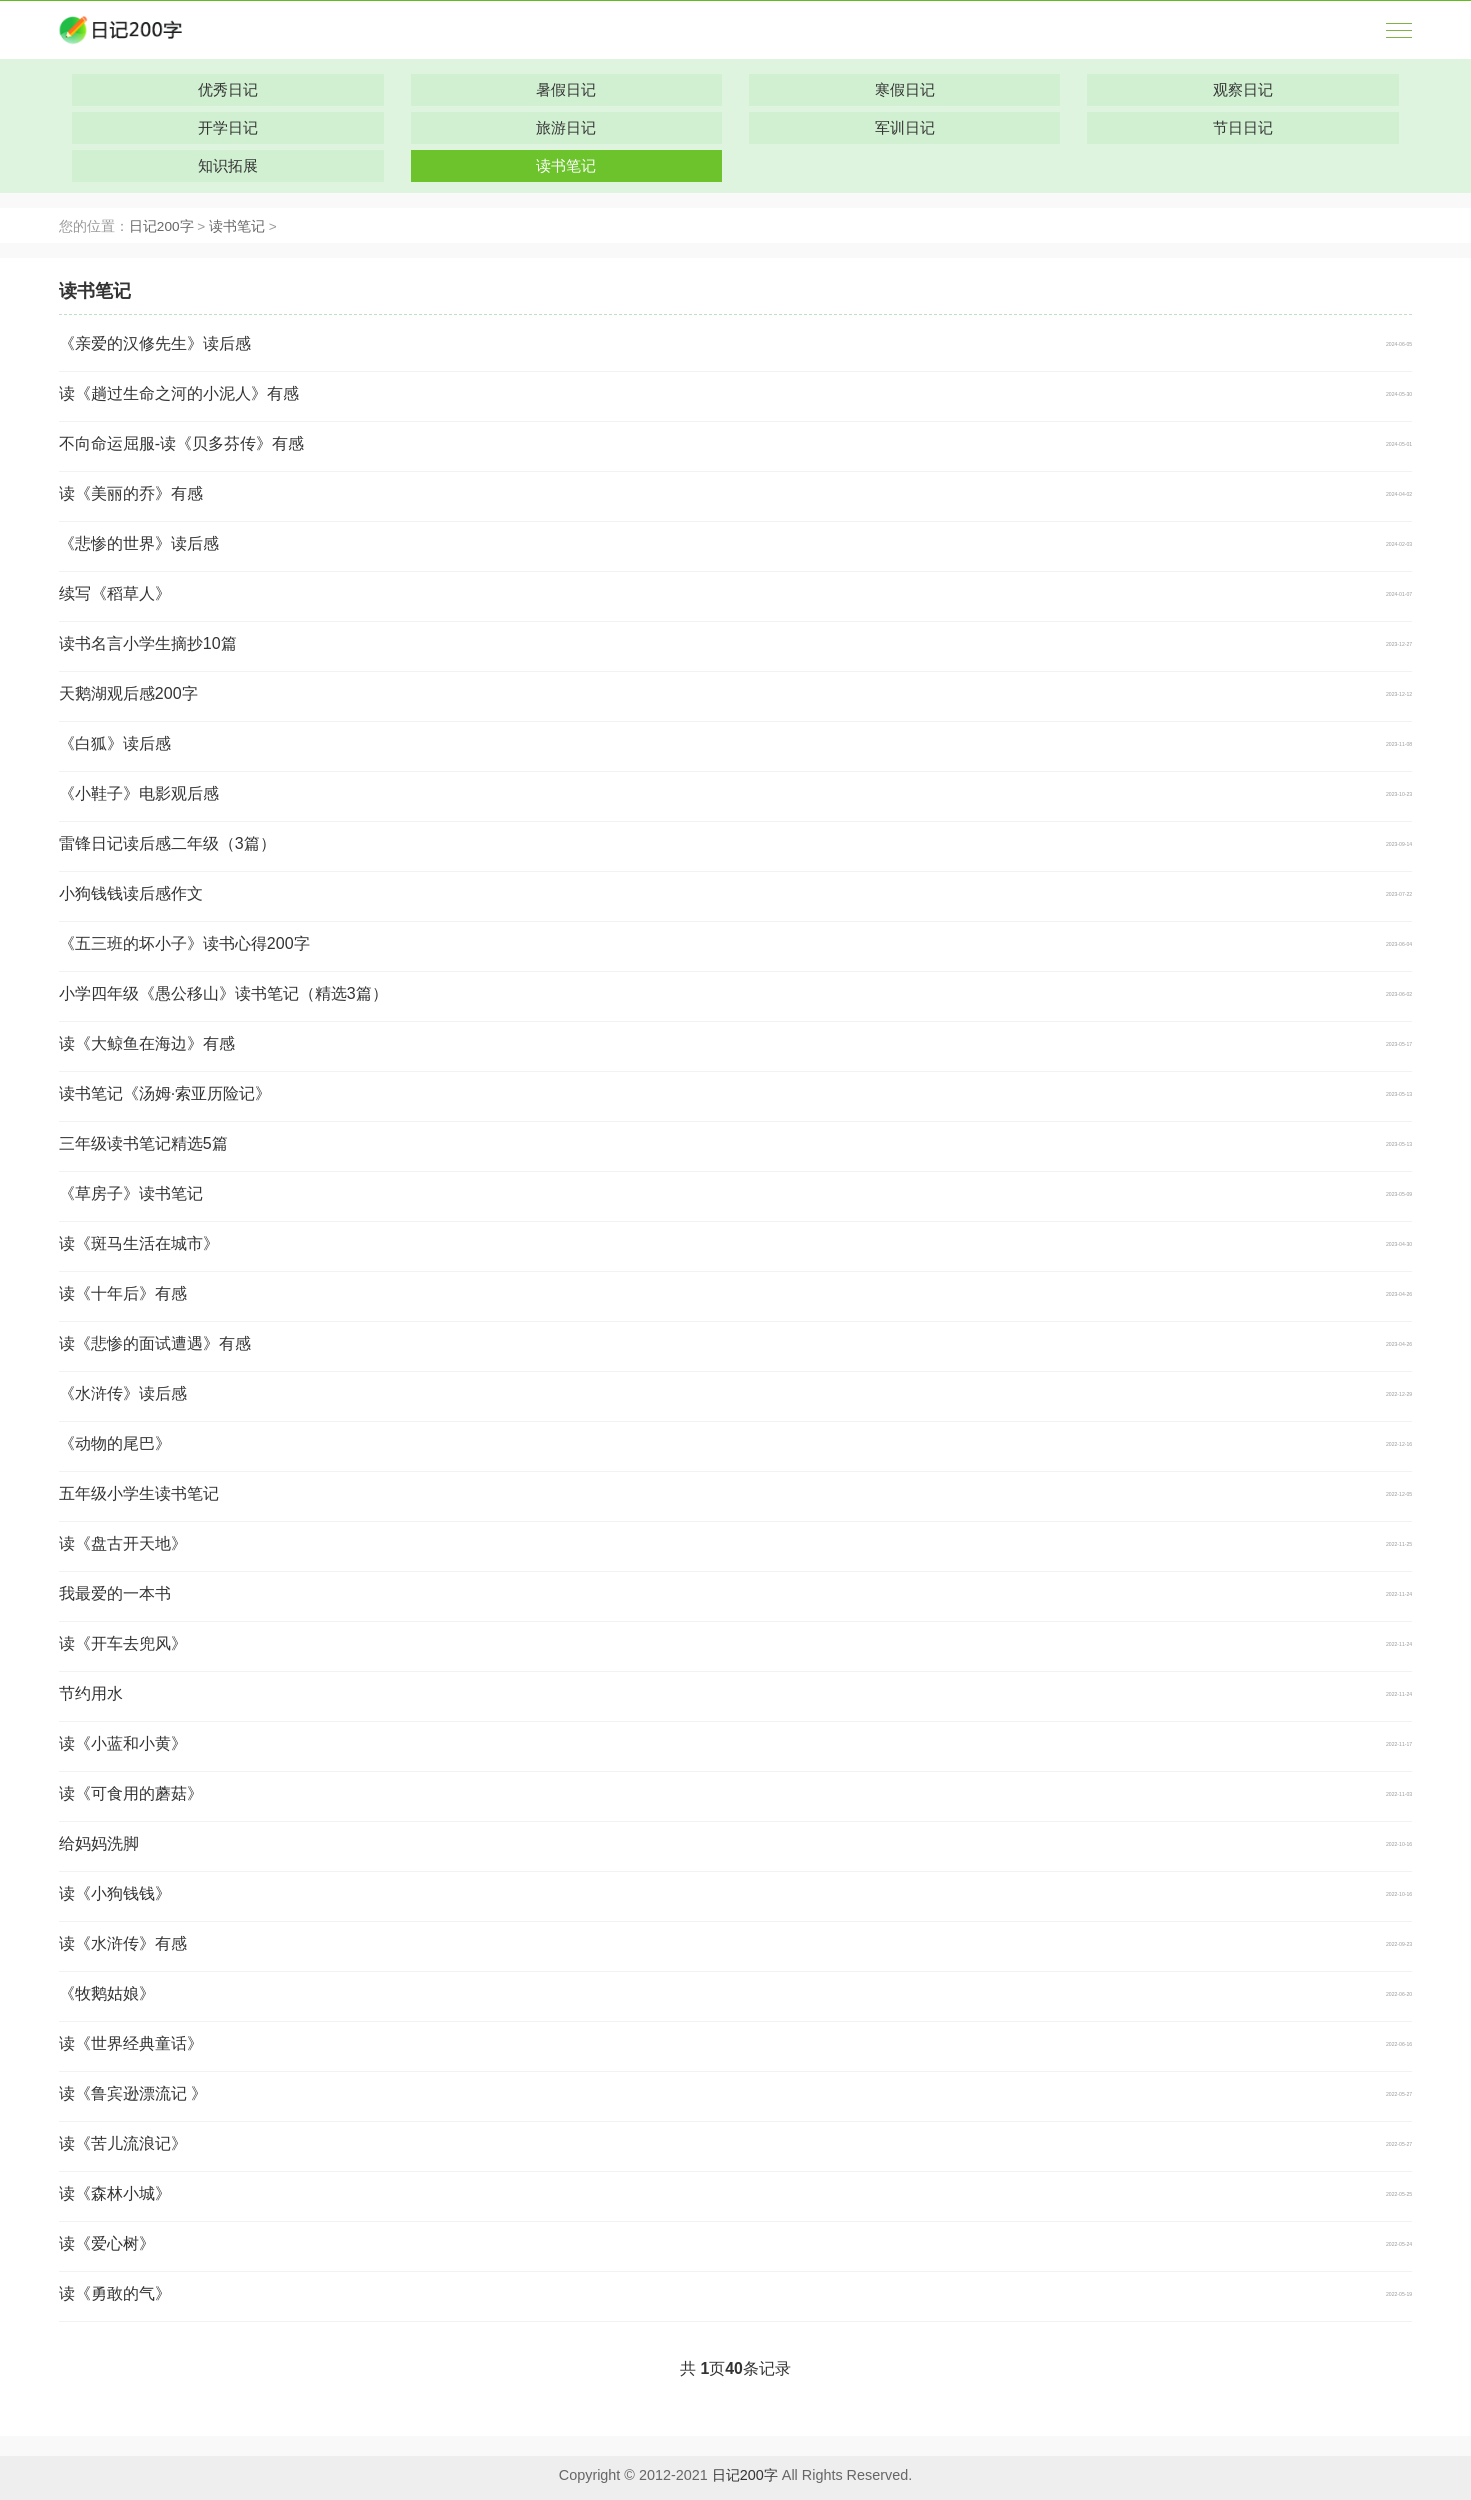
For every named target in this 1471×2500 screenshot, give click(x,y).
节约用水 (91, 1693)
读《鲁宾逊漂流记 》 (133, 2093)
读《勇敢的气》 (115, 2293)
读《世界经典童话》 (131, 2043)
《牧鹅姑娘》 (107, 1993)
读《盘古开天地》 (123, 1543)
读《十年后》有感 (123, 1293)
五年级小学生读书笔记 (139, 1493)
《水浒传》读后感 (123, 1393)
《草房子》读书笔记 (131, 1193)
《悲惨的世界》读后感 (139, 543)
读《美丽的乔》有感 (131, 493)
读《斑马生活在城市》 (139, 1243)
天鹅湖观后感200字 (128, 693)
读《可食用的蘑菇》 (131, 1793)
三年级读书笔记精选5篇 (143, 1143)
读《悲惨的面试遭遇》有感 (155, 1343)
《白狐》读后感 (115, 743)
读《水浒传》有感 (123, 1943)
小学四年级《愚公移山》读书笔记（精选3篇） (223, 993)
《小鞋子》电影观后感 (139, 793)
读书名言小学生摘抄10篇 (148, 643)
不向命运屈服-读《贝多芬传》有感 (181, 443)
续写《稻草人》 (115, 593)
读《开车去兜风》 (123, 1643)
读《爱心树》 (107, 2243)
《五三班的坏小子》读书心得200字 (184, 943)
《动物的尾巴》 (115, 1443)
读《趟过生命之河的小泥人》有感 (179, 393)
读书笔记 (237, 226)
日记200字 (161, 226)
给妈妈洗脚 (99, 1843)
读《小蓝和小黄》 (123, 1743)
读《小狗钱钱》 (115, 1893)
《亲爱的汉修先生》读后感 (155, 343)
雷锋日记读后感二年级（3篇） (167, 843)
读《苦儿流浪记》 (123, 2143)
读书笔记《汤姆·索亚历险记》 (165, 1093)
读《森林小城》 (115, 2193)
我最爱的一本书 (115, 1593)
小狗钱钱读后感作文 (131, 893)
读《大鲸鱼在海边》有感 (147, 1043)
